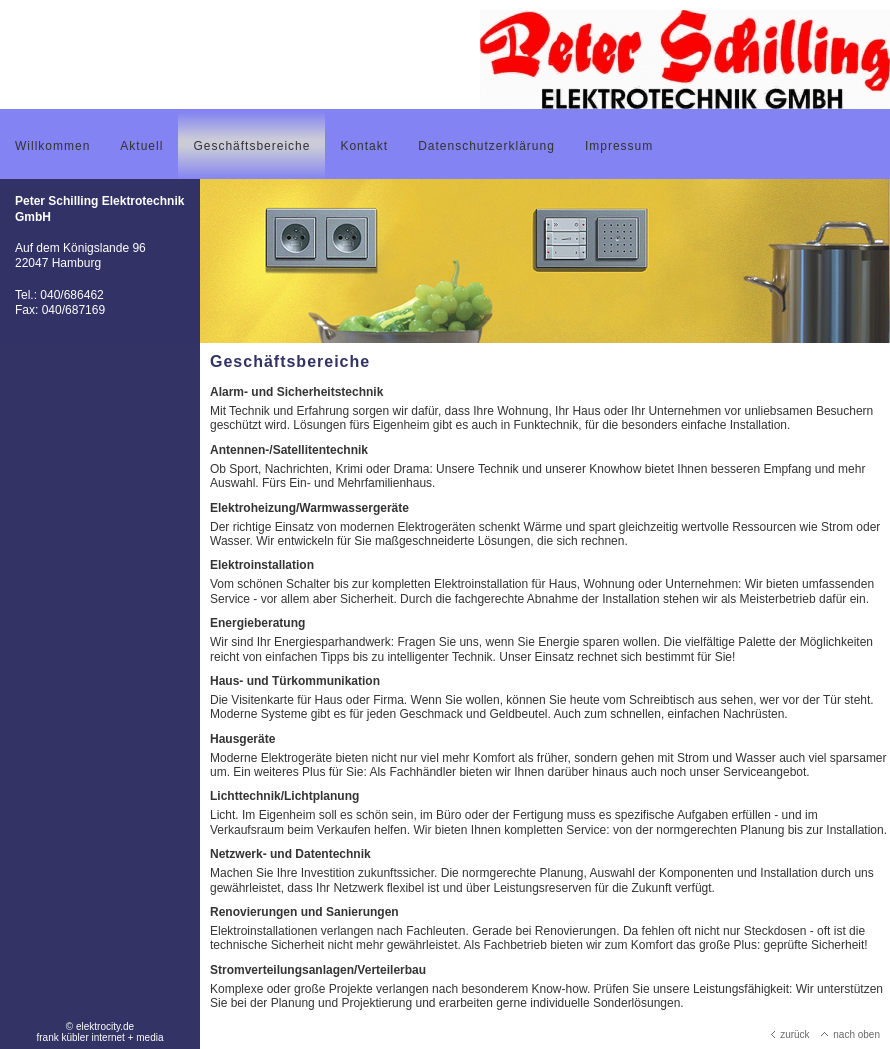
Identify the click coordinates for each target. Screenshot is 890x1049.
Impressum (619, 146)
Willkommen (52, 146)
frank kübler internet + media (99, 1037)
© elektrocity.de (100, 1026)
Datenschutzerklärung (486, 146)
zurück (790, 1034)
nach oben (850, 1034)
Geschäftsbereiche (251, 146)
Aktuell (141, 146)
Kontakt (364, 146)
